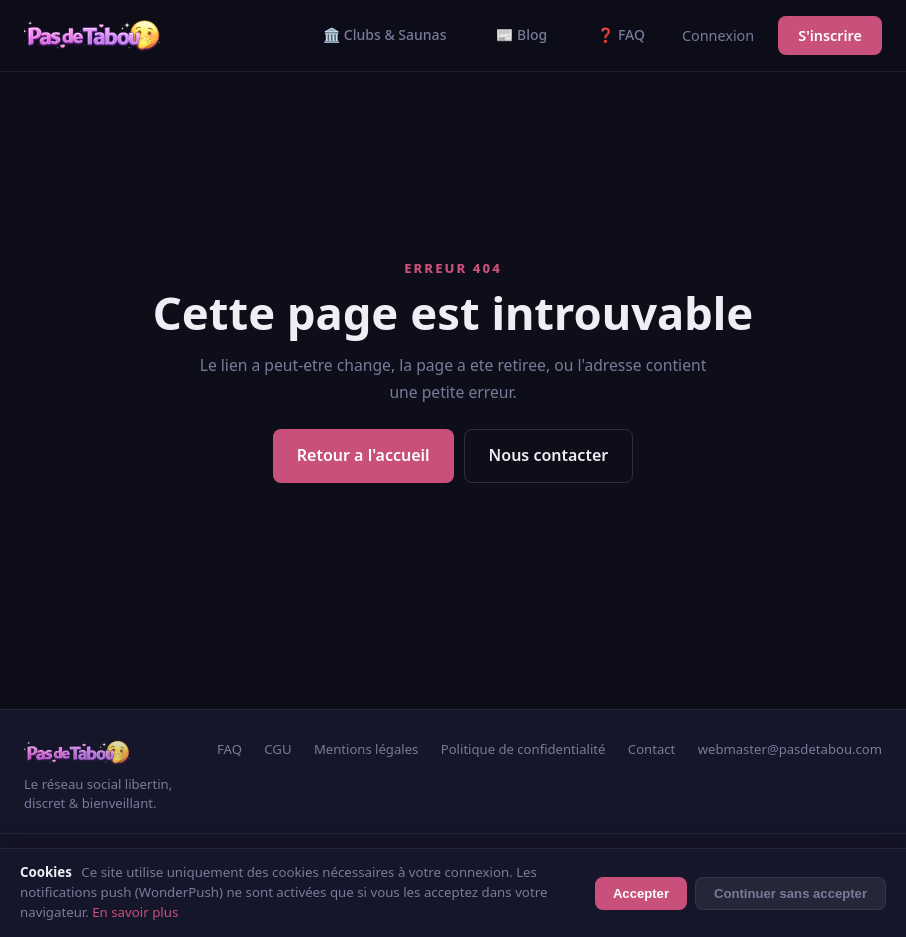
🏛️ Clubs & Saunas (384, 34)
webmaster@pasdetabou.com (790, 749)
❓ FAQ (621, 34)
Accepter (641, 893)
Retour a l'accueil (363, 455)
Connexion (718, 35)
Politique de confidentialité (523, 749)
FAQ (229, 749)
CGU (277, 749)
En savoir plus (135, 912)
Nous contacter (549, 455)
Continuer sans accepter (790, 893)
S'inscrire (830, 35)
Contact (651, 749)
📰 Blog (521, 34)
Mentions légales (366, 749)
